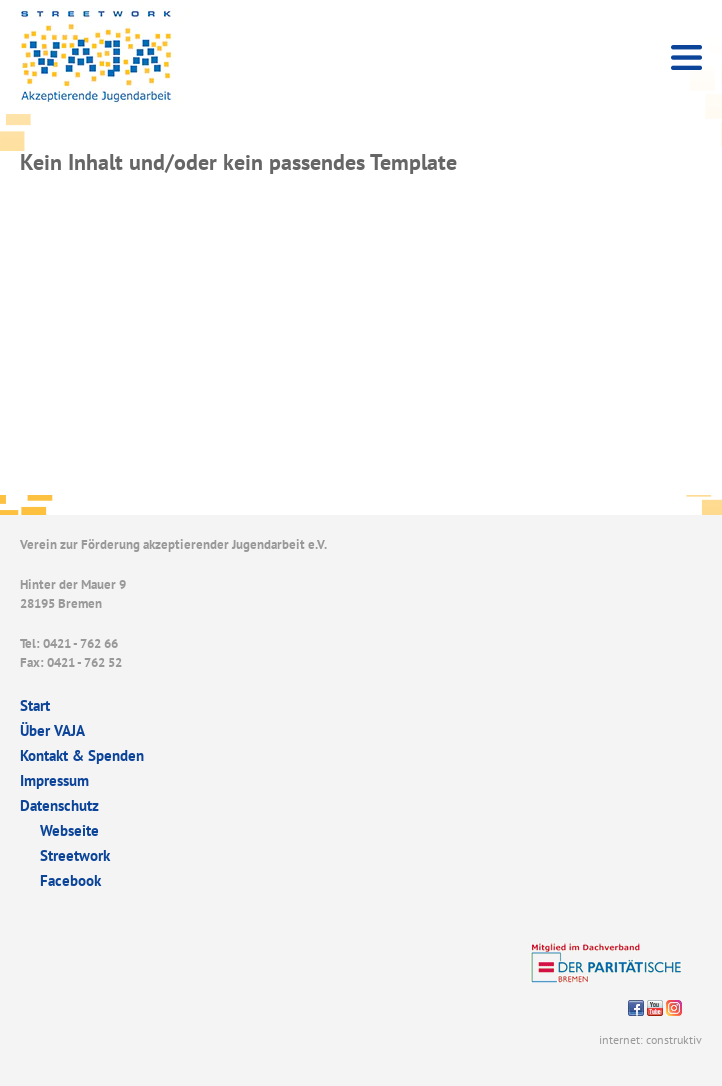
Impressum (54, 780)
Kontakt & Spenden (82, 755)
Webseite (69, 830)
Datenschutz (59, 805)
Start (35, 705)
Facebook (70, 880)
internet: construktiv (650, 1039)
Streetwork (75, 855)
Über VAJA (52, 730)
